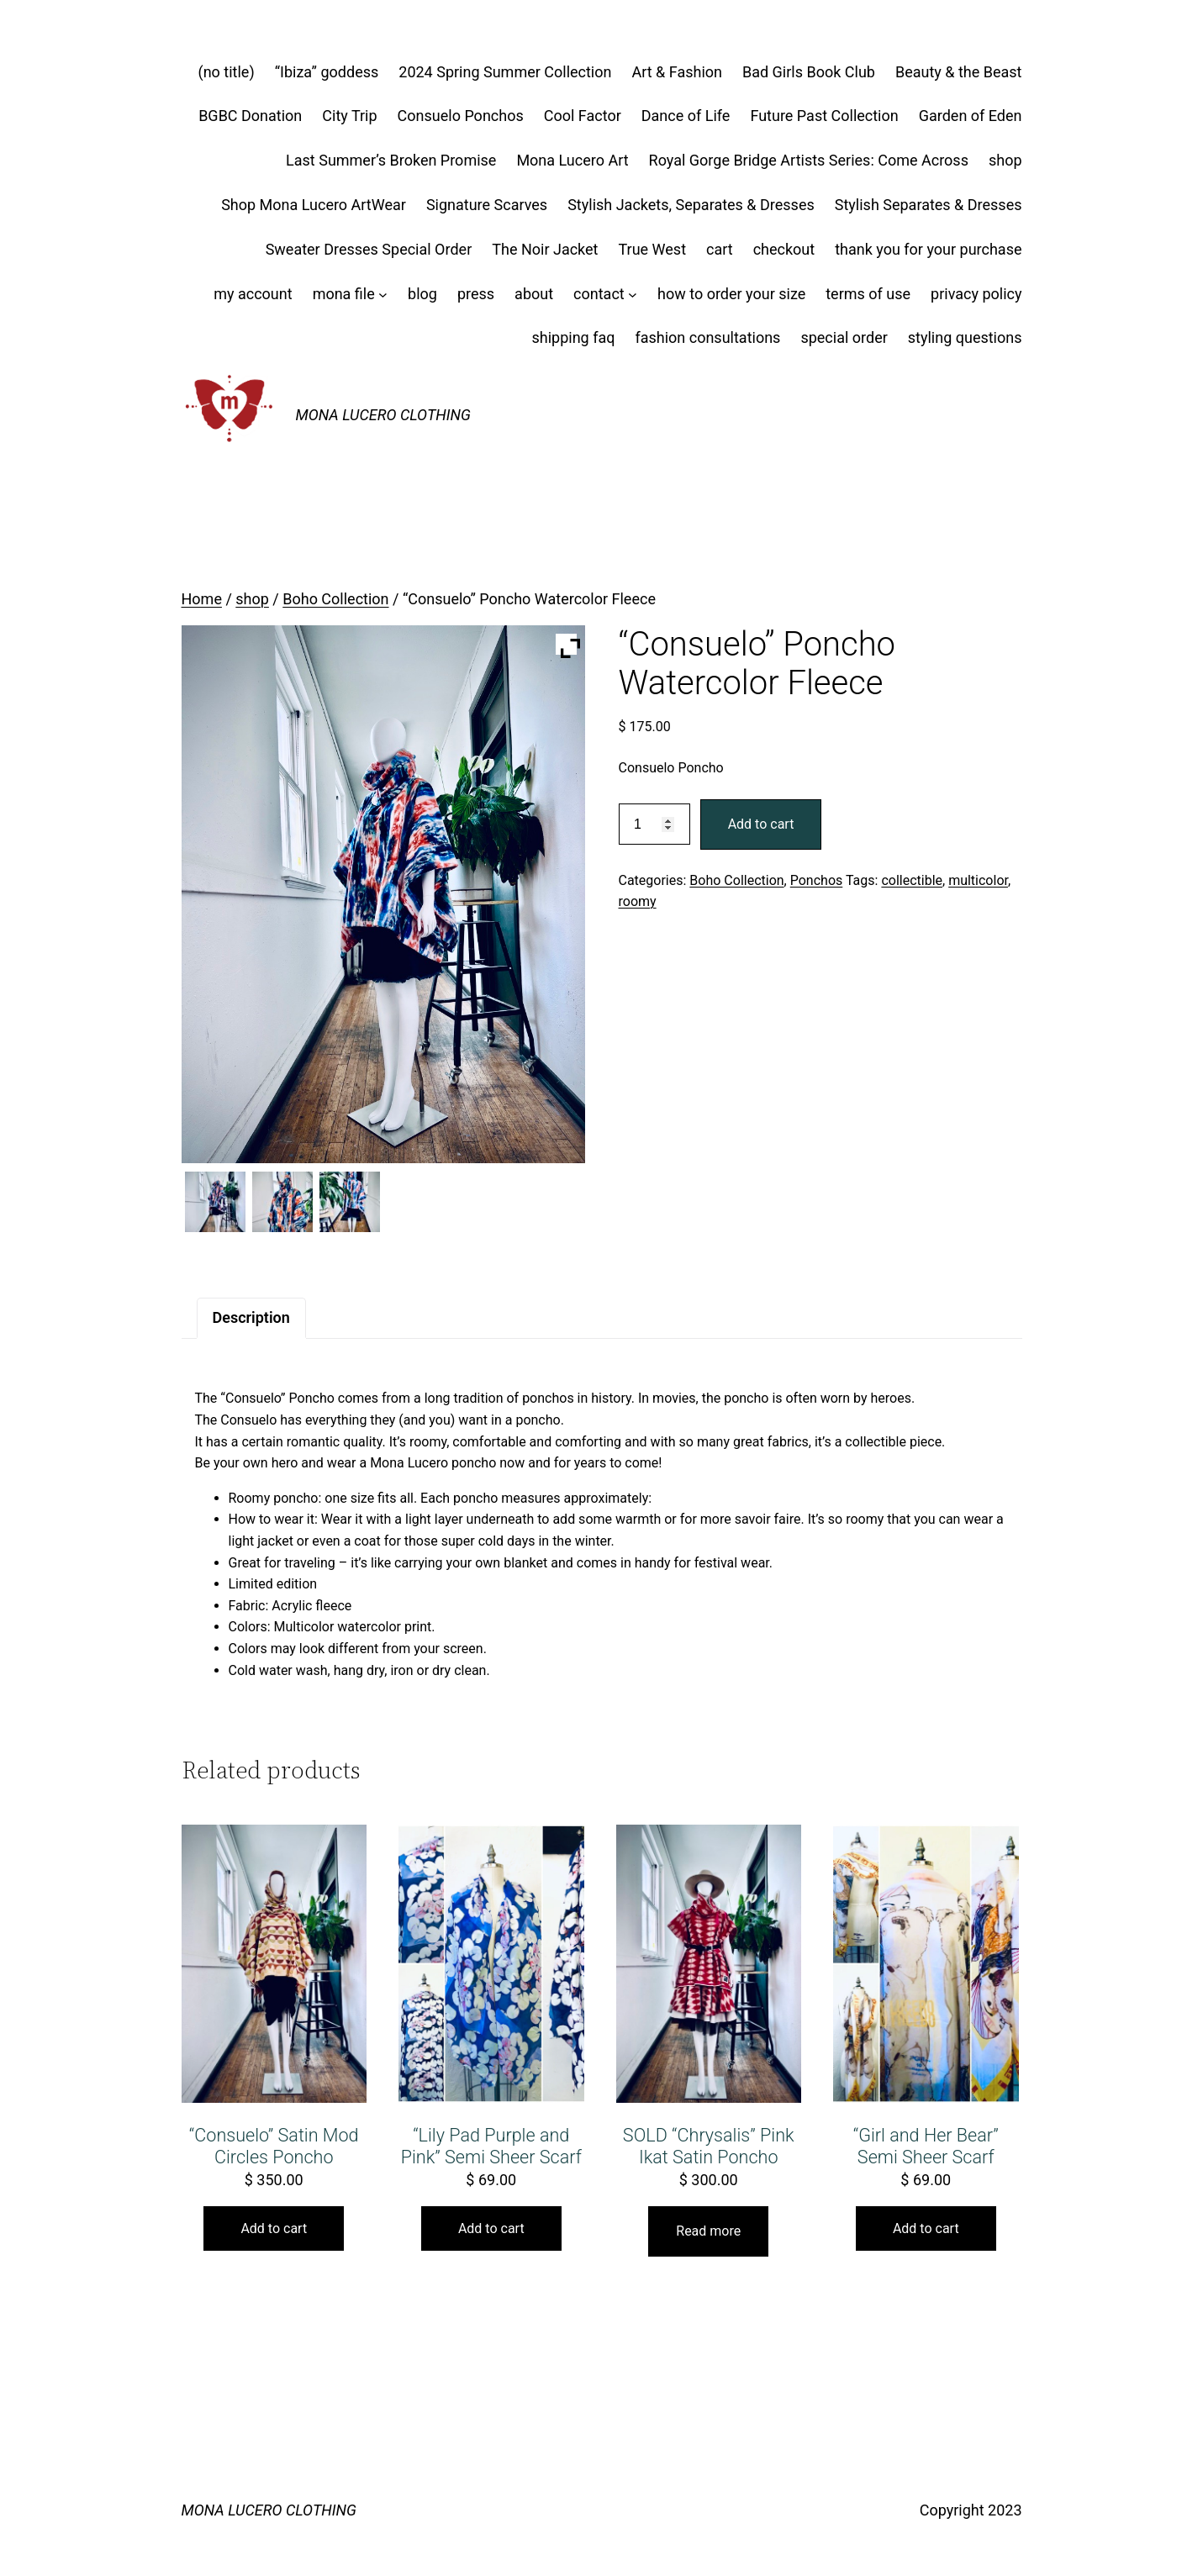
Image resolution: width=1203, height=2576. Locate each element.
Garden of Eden (970, 115)
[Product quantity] (654, 824)
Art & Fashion (676, 72)
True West (652, 249)
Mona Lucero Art (572, 160)
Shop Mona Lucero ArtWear (313, 204)
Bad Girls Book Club (808, 72)
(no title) (226, 72)
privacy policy (976, 294)
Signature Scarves (486, 204)
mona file (344, 294)
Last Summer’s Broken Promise (391, 160)
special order (843, 337)
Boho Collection (335, 599)
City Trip (349, 115)
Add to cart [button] (273, 2228)
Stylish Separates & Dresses (928, 204)
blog (422, 294)
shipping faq (573, 337)
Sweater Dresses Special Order (369, 249)
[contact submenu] (632, 294)
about (533, 294)
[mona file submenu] (383, 294)
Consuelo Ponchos (461, 115)
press (475, 294)
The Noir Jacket (545, 249)
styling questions (965, 337)
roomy (638, 901)
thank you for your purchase (928, 249)
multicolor (978, 880)
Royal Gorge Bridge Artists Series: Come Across (808, 160)
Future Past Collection (824, 115)
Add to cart (761, 824)
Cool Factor (582, 115)
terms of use (868, 294)
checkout (784, 249)
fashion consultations (707, 337)
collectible (911, 880)
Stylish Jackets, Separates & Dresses (691, 204)
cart (719, 249)
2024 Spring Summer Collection (504, 72)
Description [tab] (251, 1317)
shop (1005, 160)
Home (202, 599)
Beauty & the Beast (958, 72)
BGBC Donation (250, 115)
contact (599, 294)
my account (253, 294)
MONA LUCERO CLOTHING (383, 415)
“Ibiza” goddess (327, 72)
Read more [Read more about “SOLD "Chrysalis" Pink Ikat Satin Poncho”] (708, 2231)
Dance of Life (686, 115)
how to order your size (731, 294)
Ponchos (816, 880)
